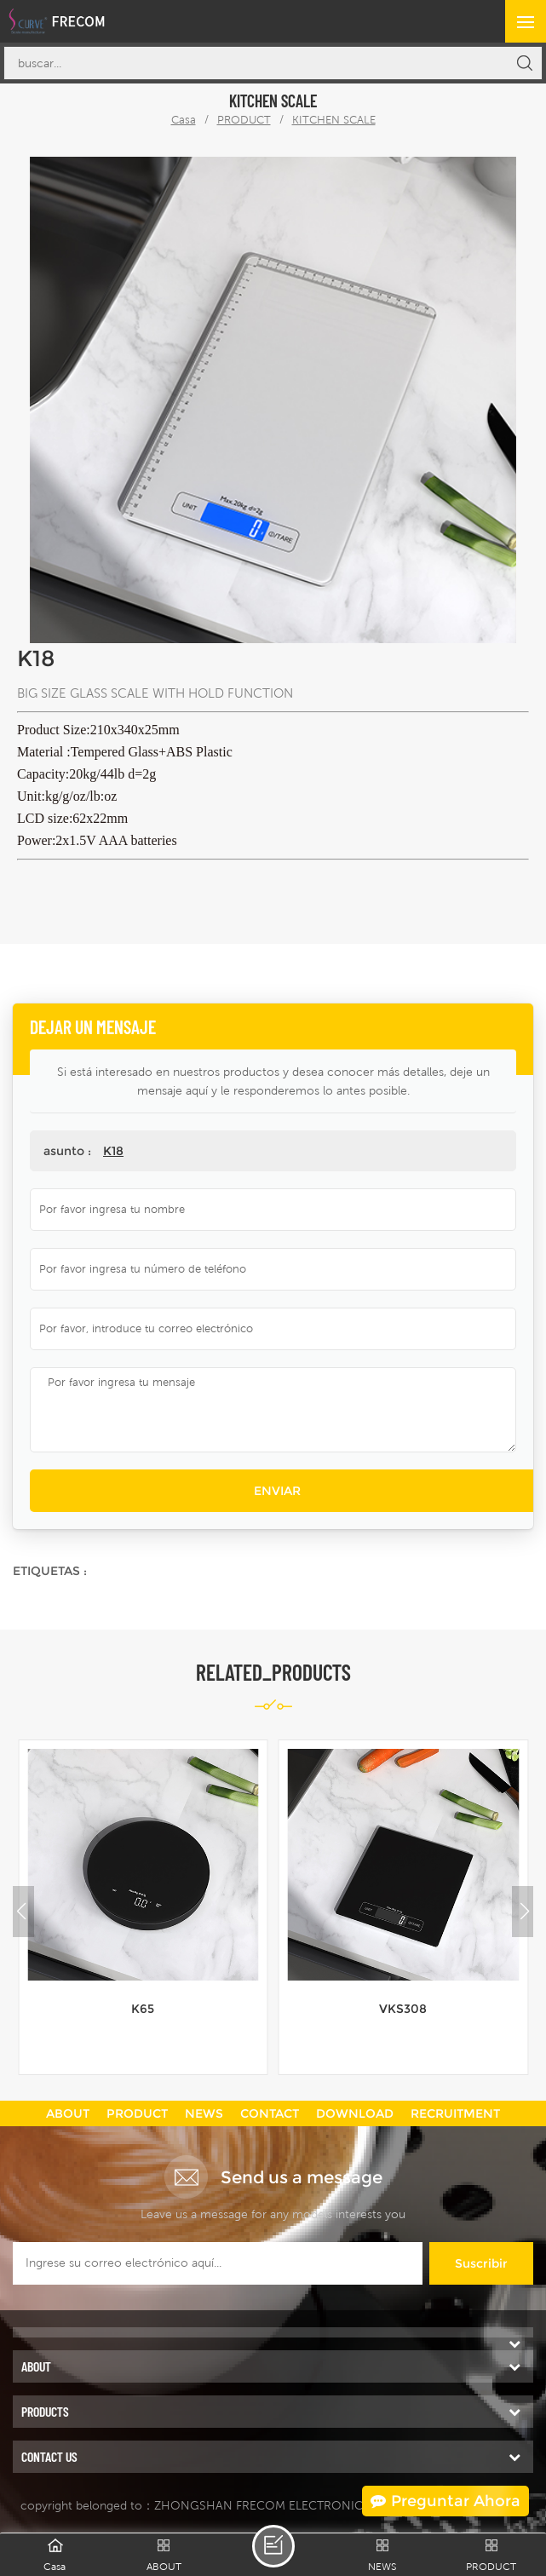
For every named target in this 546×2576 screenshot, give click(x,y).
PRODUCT (244, 119)
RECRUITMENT (455, 2113)
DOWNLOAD (355, 2113)
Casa (183, 119)
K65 (142, 2008)
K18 (113, 1151)
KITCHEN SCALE (334, 119)
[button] (524, 1911)
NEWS (204, 2113)
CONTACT (269, 2113)
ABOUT (67, 2113)
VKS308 (403, 2008)
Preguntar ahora (445, 2501)
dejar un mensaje (273, 2546)
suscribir (481, 2263)
